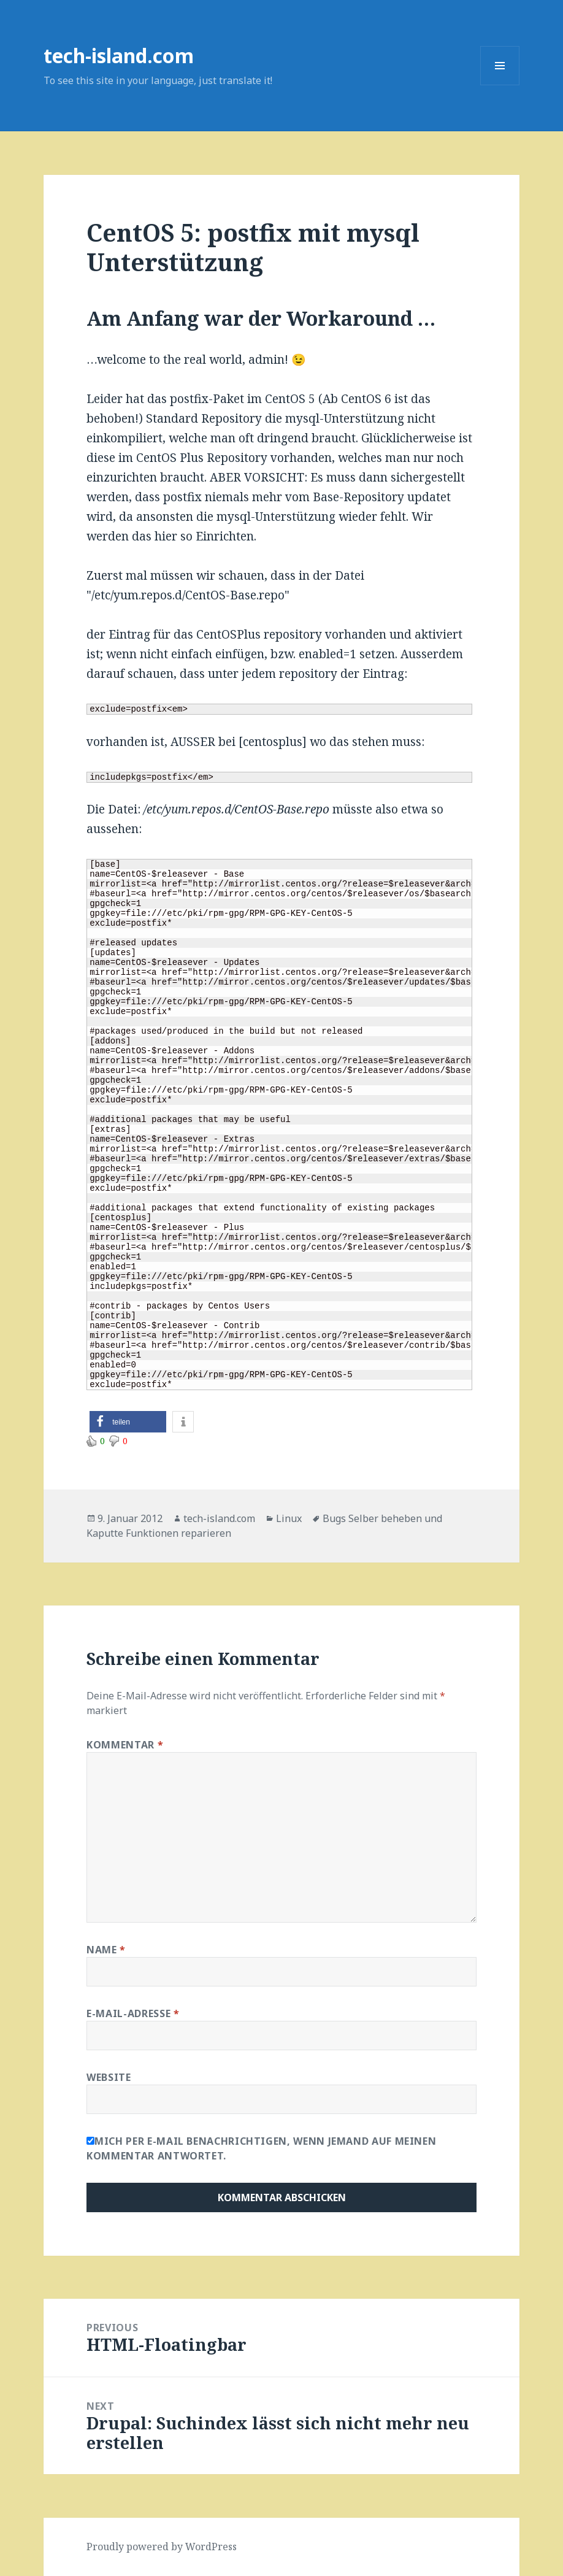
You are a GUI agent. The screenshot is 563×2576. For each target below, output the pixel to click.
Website (108, 2077)
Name (106, 1949)
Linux (289, 1518)
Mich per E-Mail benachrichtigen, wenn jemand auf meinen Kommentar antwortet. (261, 2148)
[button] (128, 1421)
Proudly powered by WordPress (161, 2546)
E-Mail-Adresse (132, 2013)
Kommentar (124, 1744)
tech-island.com (119, 55)
